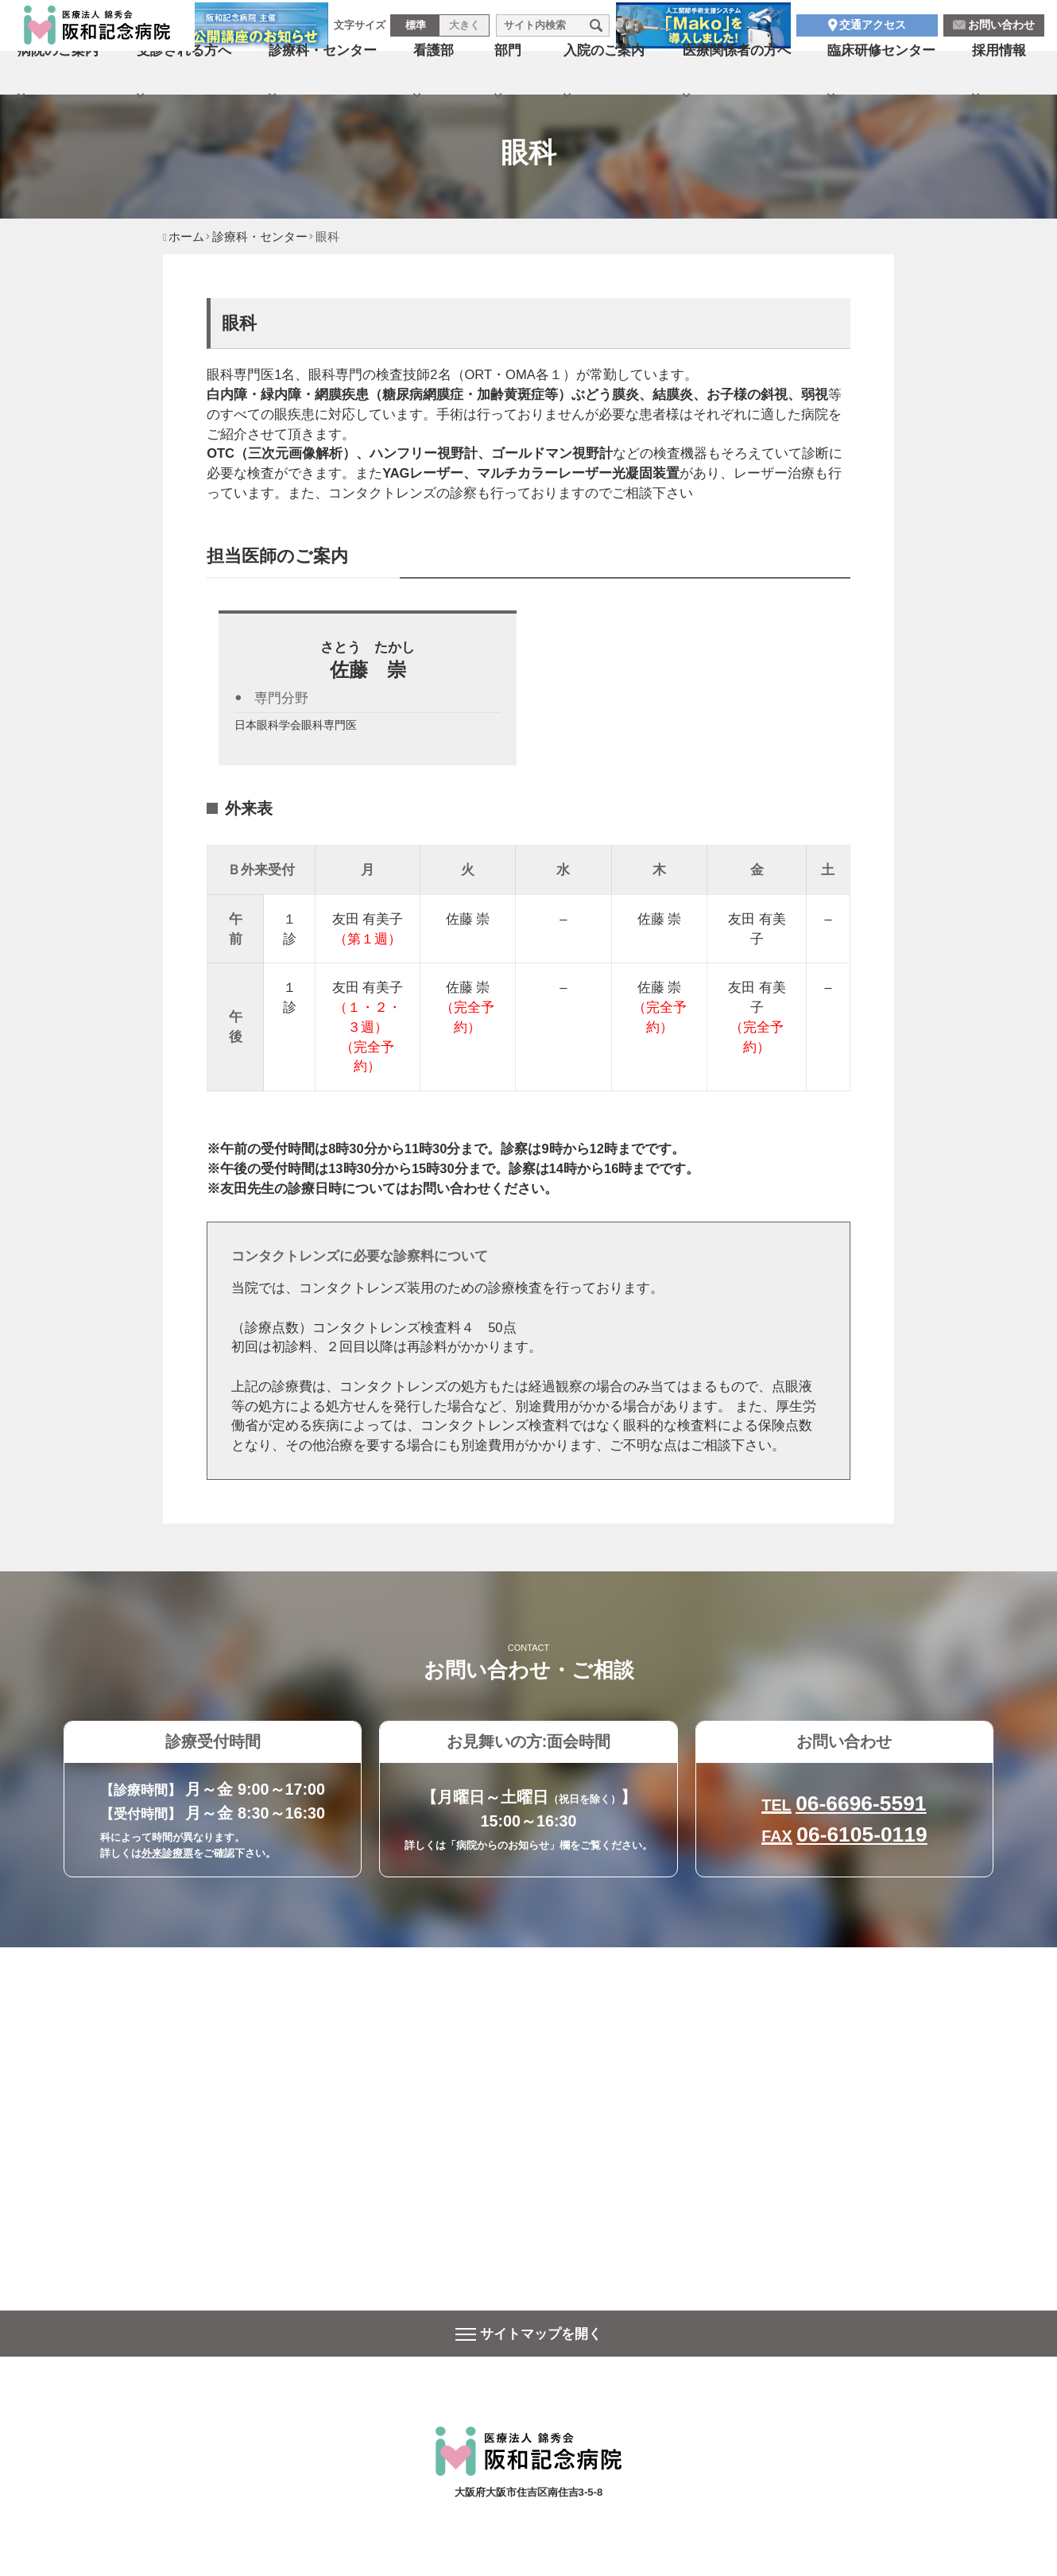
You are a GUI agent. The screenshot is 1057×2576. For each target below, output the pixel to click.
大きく (464, 31)
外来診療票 (167, 1853)
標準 (415, 31)
